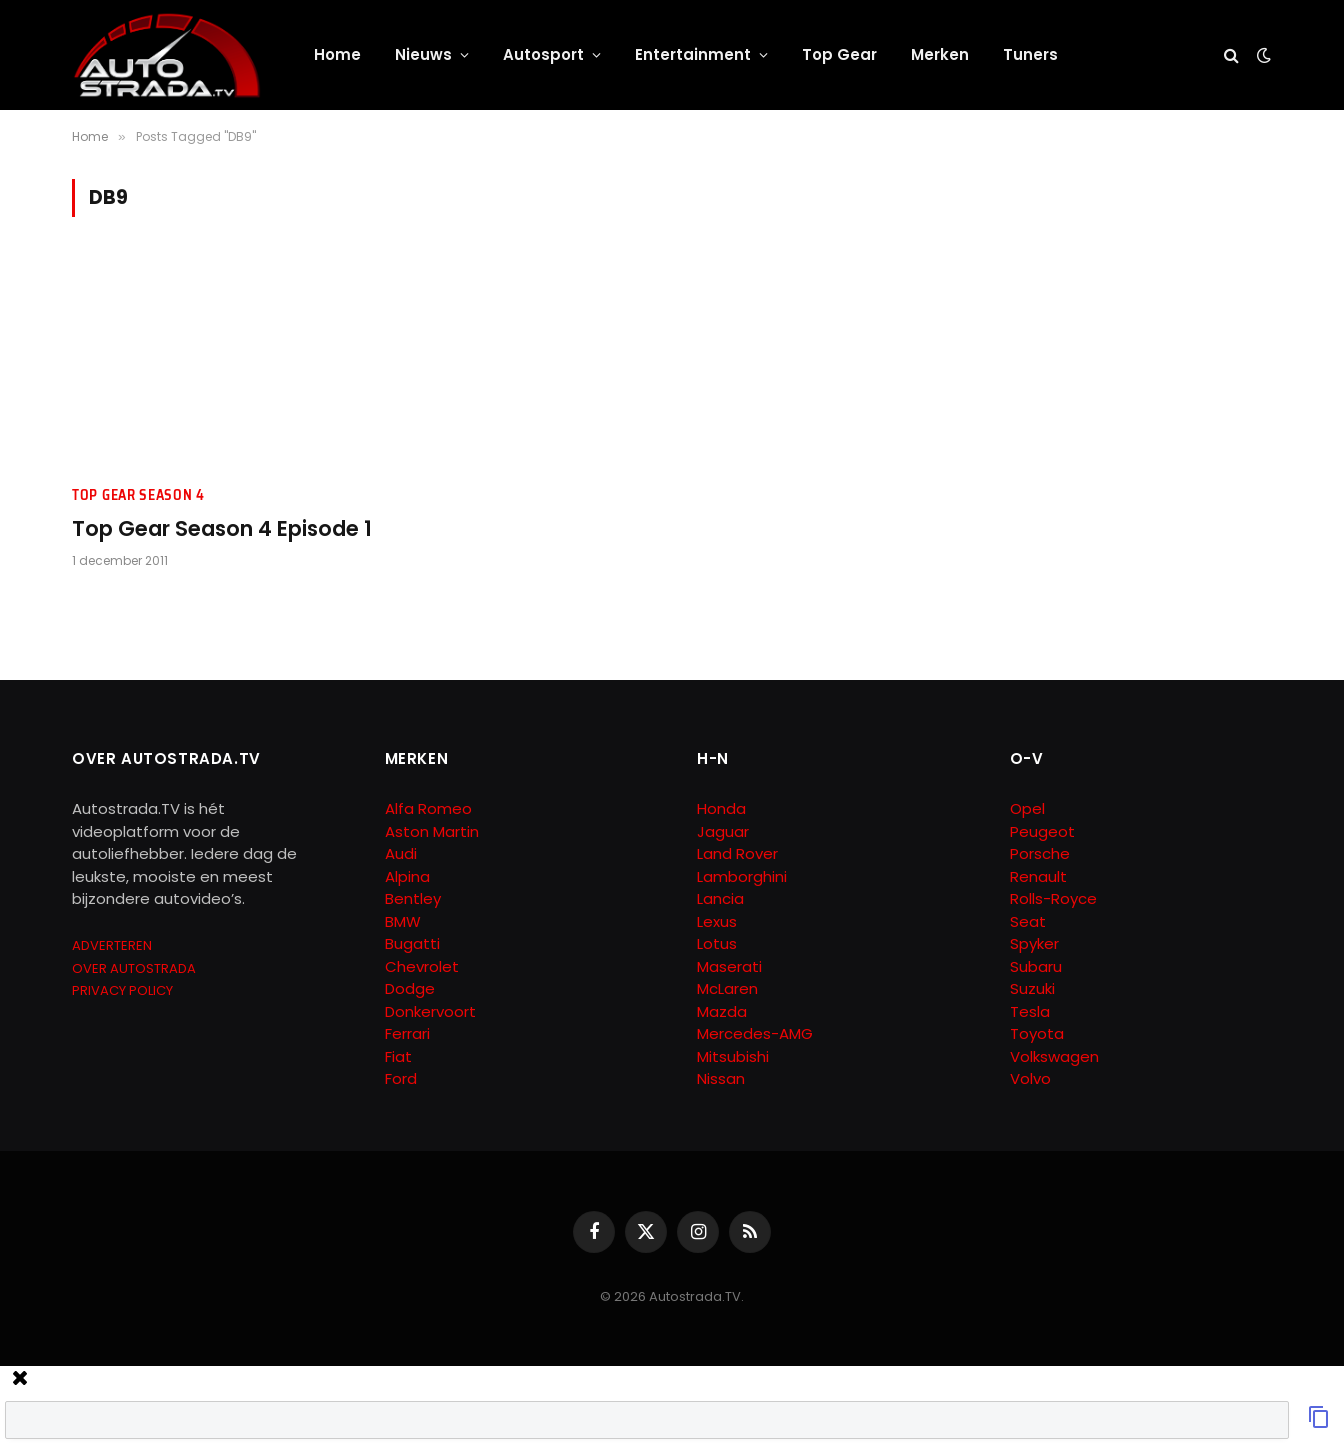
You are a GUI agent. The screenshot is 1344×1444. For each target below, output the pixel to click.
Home (337, 54)
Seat (1028, 921)
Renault (1038, 876)
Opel (1027, 808)
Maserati (729, 966)
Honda (721, 808)
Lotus (717, 943)
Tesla (1030, 1011)
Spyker (1034, 943)
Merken (940, 54)
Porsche (1040, 853)
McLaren (727, 988)
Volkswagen (1054, 1056)
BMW (403, 921)
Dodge (410, 988)
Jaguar (723, 831)
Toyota (1037, 1033)
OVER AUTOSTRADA (134, 968)
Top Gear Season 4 (138, 495)
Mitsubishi (733, 1056)
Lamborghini (742, 876)
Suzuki (1032, 988)
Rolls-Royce (1053, 898)
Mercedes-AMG (755, 1033)
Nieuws (423, 54)
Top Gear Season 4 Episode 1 (222, 529)
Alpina (407, 876)
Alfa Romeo (430, 808)
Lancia (720, 898)
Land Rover (737, 853)
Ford (401, 1078)
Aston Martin (432, 831)
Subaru (1036, 966)
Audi (401, 853)
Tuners (1030, 54)
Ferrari (407, 1033)
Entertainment (693, 54)
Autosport (543, 54)
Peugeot (1042, 831)
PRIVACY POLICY (122, 990)
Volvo (1030, 1078)
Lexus (717, 921)
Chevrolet (422, 966)
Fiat (398, 1056)
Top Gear (839, 54)
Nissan (721, 1078)
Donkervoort (430, 1011)
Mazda (722, 1011)
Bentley (413, 898)
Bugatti (412, 943)
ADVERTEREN (112, 945)
